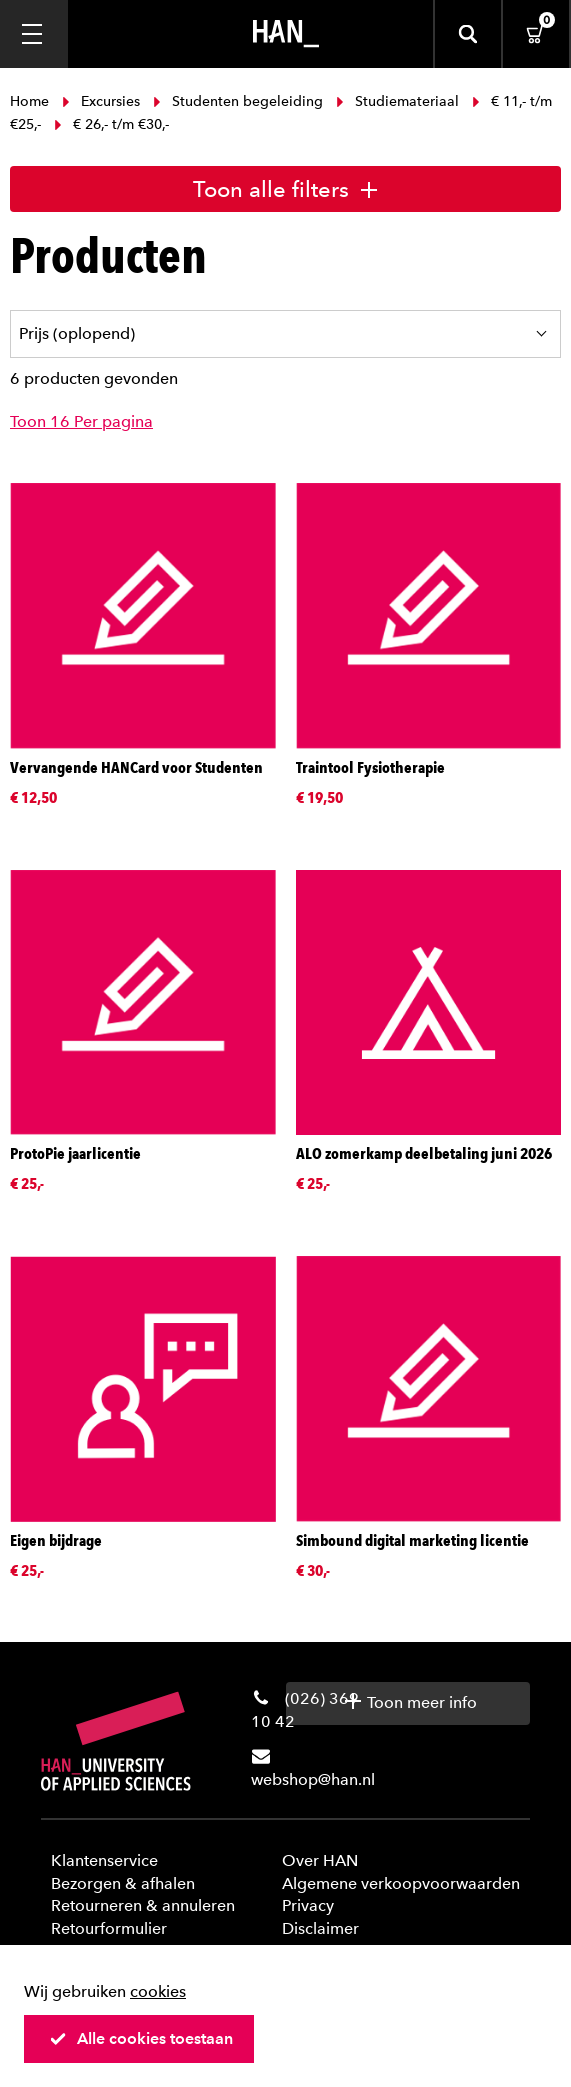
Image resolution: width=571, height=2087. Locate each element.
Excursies (101, 101)
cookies (158, 1991)
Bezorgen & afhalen (123, 1883)
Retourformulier (109, 1928)
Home (31, 101)
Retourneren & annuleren (143, 1905)
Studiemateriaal (397, 101)
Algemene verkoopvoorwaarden (401, 1883)
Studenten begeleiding (238, 101)
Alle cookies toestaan (141, 2038)
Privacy (308, 1905)
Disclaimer (320, 1928)
